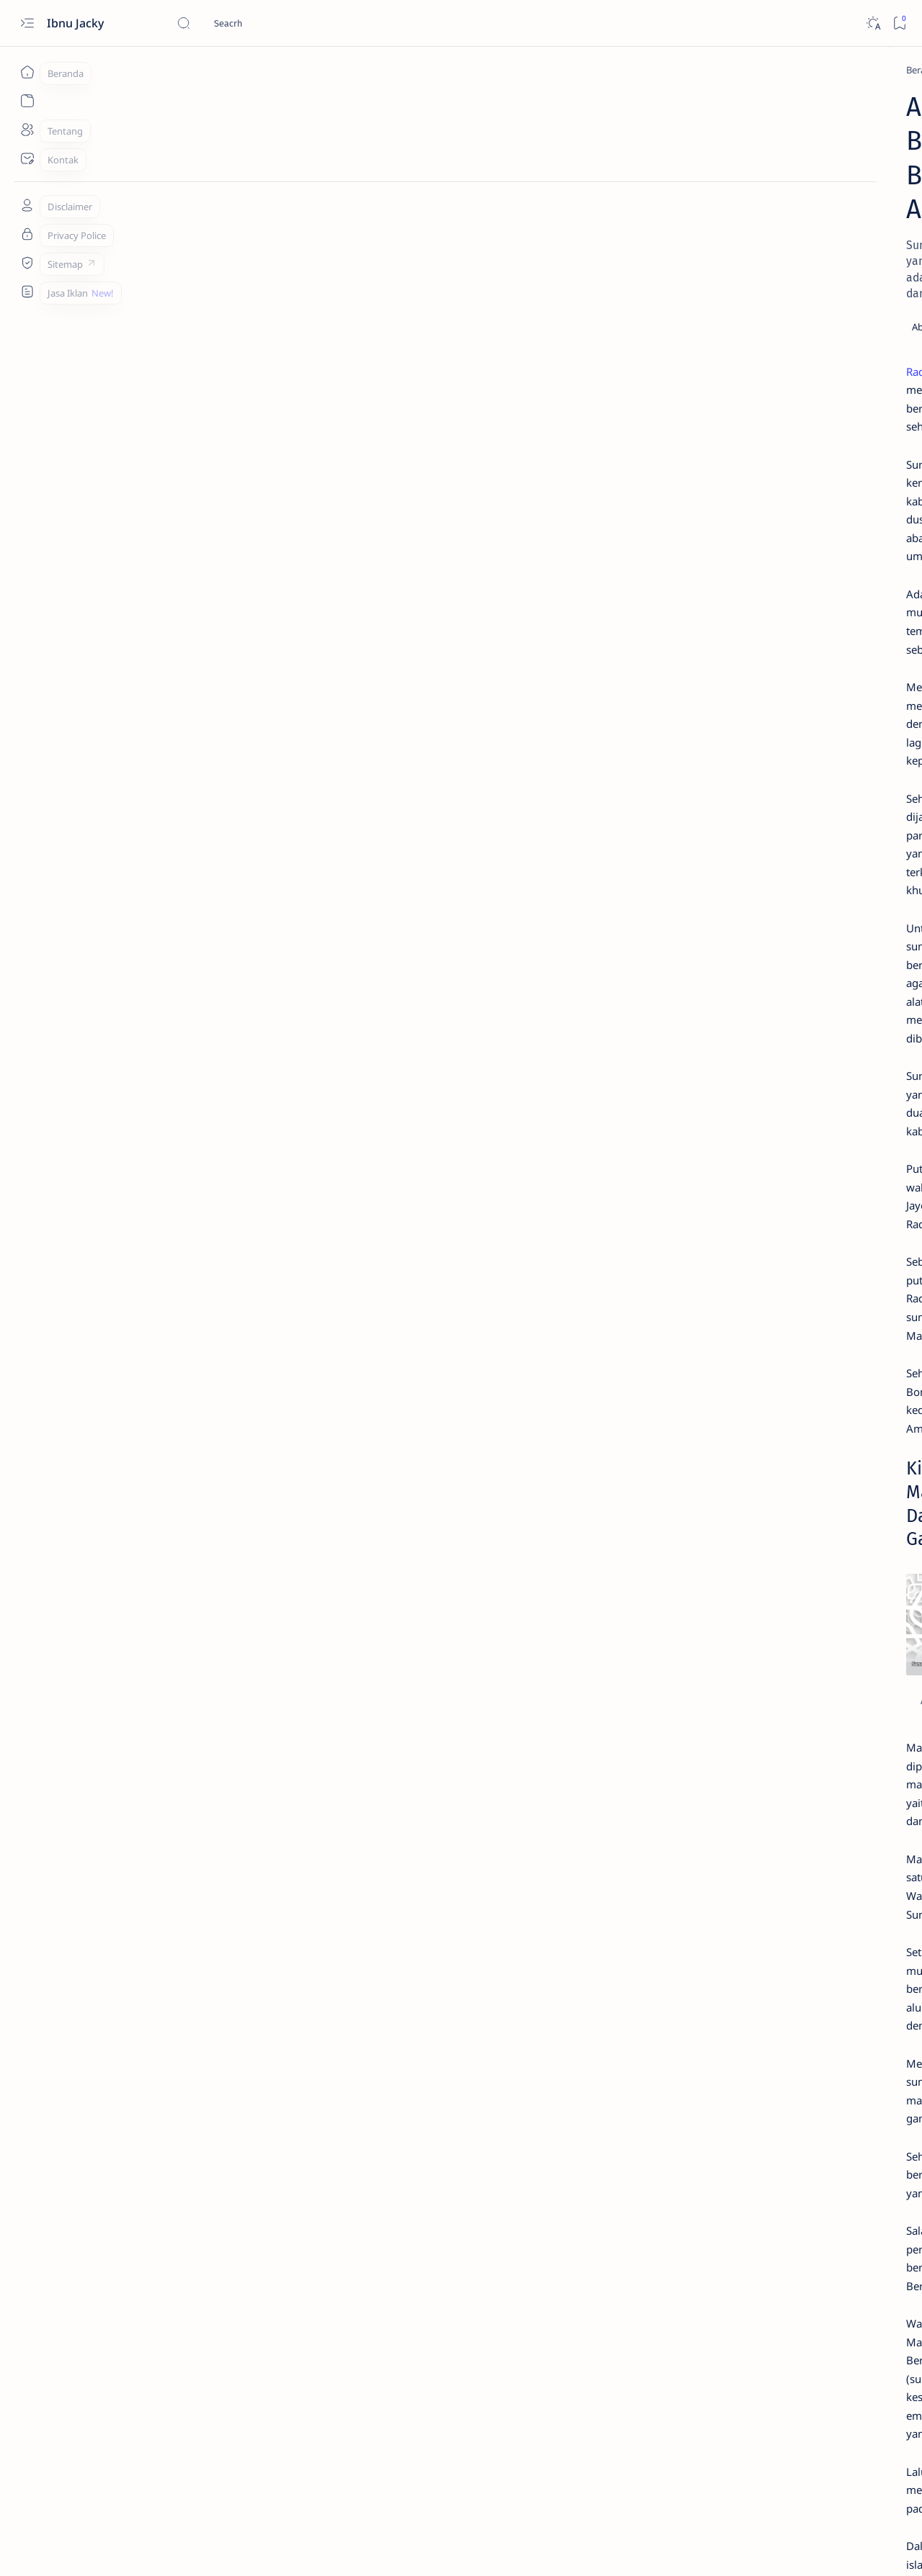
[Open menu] (27, 23)
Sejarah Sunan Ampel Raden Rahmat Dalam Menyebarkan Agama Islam (286, 2286)
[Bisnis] (836, 1018)
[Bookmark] (899, 23)
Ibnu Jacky (77, 23)
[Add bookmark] (589, 227)
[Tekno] (727, 424)
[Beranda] (27, 72)
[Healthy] (731, 1126)
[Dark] (872, 23)
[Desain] (836, 1054)
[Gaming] (836, 1090)
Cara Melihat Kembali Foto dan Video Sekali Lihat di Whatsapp (788, 555)
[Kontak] (27, 158)
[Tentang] (27, 129)
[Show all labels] (729, 1160)
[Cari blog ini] (284, 23)
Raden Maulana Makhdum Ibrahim (187, 272)
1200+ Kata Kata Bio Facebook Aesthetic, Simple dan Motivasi (788, 760)
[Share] (630, 227)
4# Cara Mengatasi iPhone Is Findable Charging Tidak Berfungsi (780, 689)
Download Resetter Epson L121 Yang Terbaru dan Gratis (786, 618)
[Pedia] (155, 69)
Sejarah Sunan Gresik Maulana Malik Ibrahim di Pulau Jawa (252, 2326)
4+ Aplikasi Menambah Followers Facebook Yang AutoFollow (793, 452)
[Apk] (723, 590)
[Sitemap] (27, 262)
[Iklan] (836, 1126)
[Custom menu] (27, 291)
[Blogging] (731, 1054)
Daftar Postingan (719, 1207)
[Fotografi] (731, 1090)
